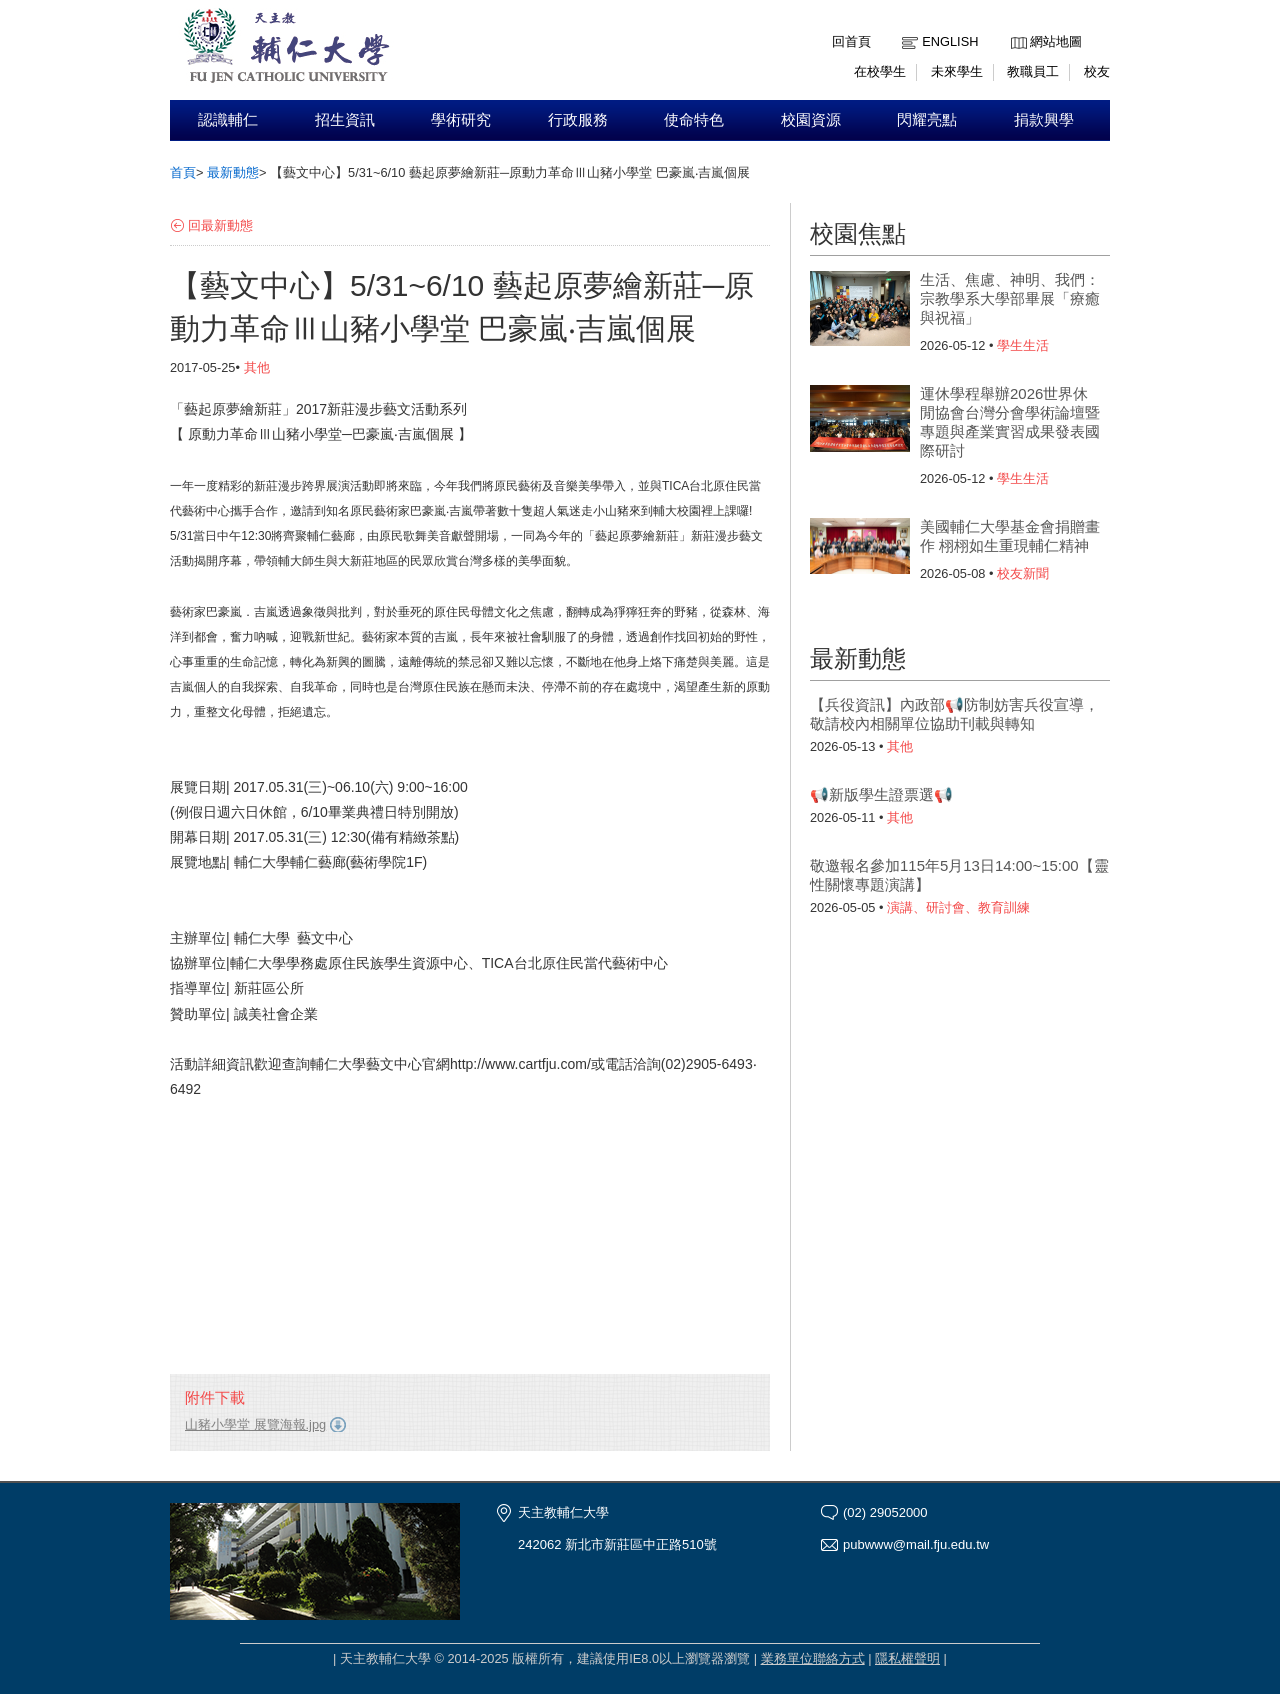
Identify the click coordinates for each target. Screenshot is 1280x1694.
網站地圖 (1056, 41)
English (950, 41)
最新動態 (233, 172)
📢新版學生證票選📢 (881, 794)
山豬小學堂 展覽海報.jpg (255, 1424)
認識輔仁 (228, 120)
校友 (1097, 71)
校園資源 (811, 120)
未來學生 (957, 71)
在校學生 (880, 71)
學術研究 (461, 120)
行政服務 (578, 120)
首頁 (183, 172)
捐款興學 (1044, 120)
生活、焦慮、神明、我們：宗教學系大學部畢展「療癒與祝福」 (1010, 298)
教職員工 (1033, 71)
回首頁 (851, 41)
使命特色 (694, 120)
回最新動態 (220, 225)
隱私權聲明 (907, 1658)
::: (1015, 26)
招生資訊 (345, 120)
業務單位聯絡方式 (813, 1658)
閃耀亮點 (927, 120)
